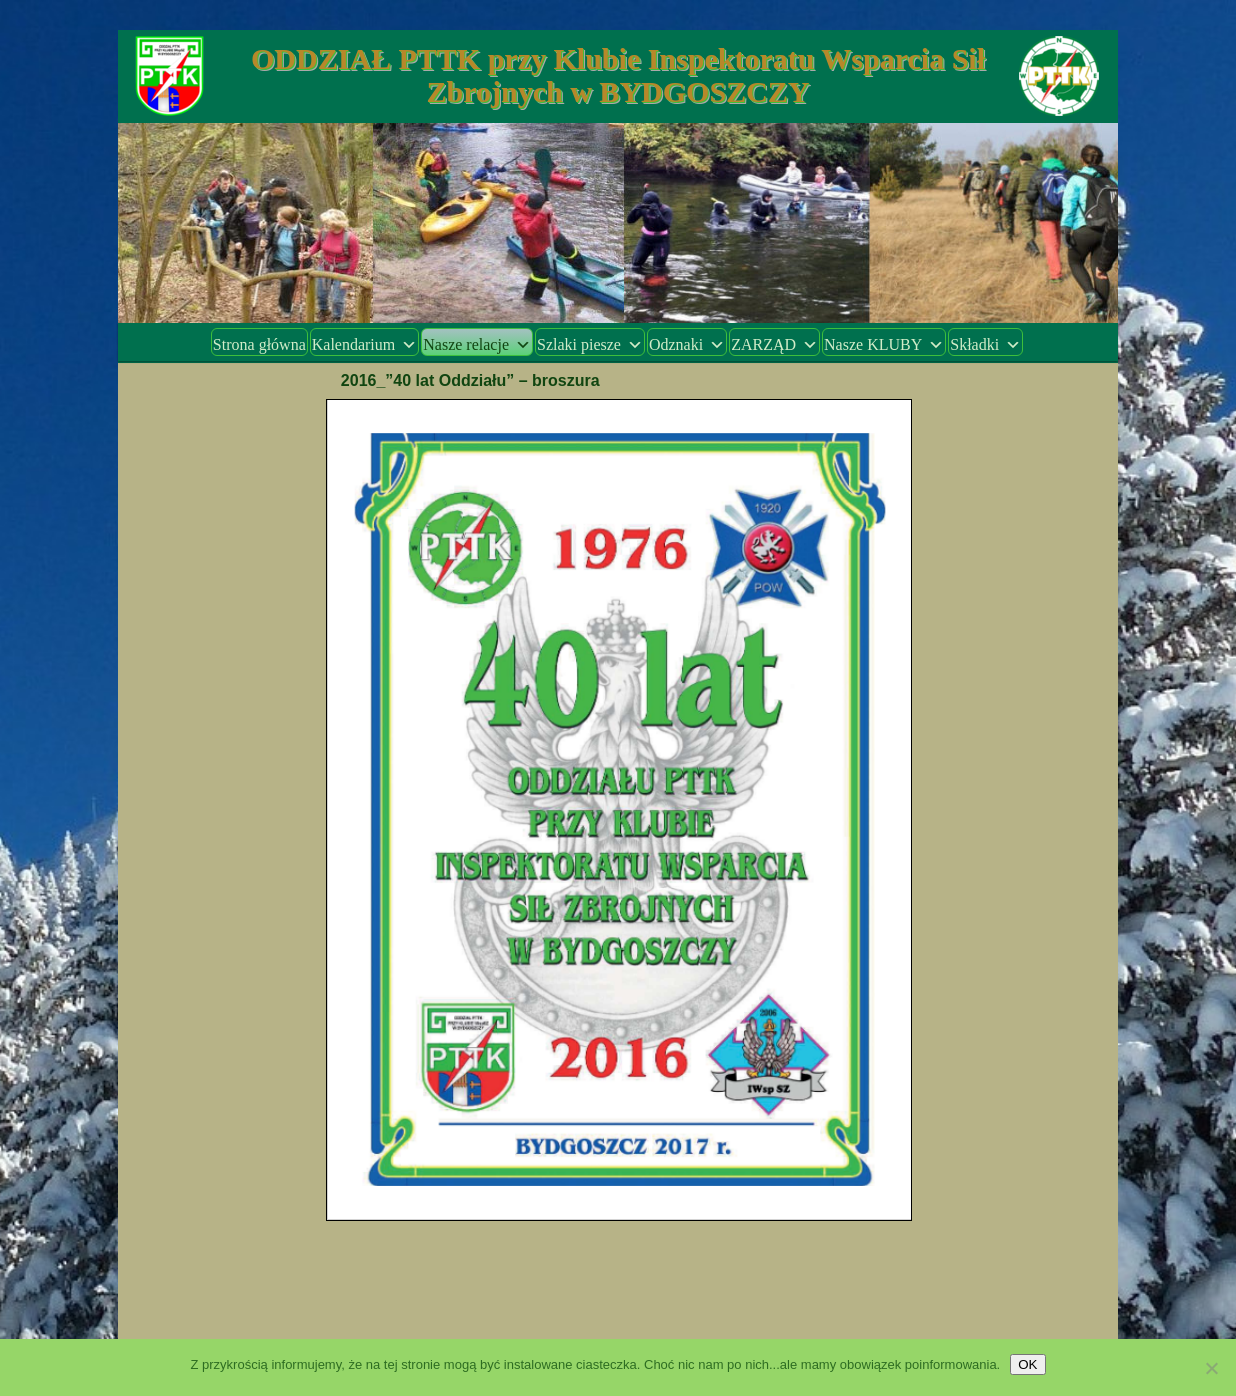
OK (1027, 1364)
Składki (985, 344)
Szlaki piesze (590, 344)
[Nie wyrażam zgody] (1211, 1368)
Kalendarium (365, 344)
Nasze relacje (477, 344)
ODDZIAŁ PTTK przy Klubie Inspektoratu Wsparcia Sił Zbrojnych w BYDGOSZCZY (618, 75)
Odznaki (687, 344)
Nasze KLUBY (884, 344)
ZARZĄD (774, 344)
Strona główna (259, 344)
